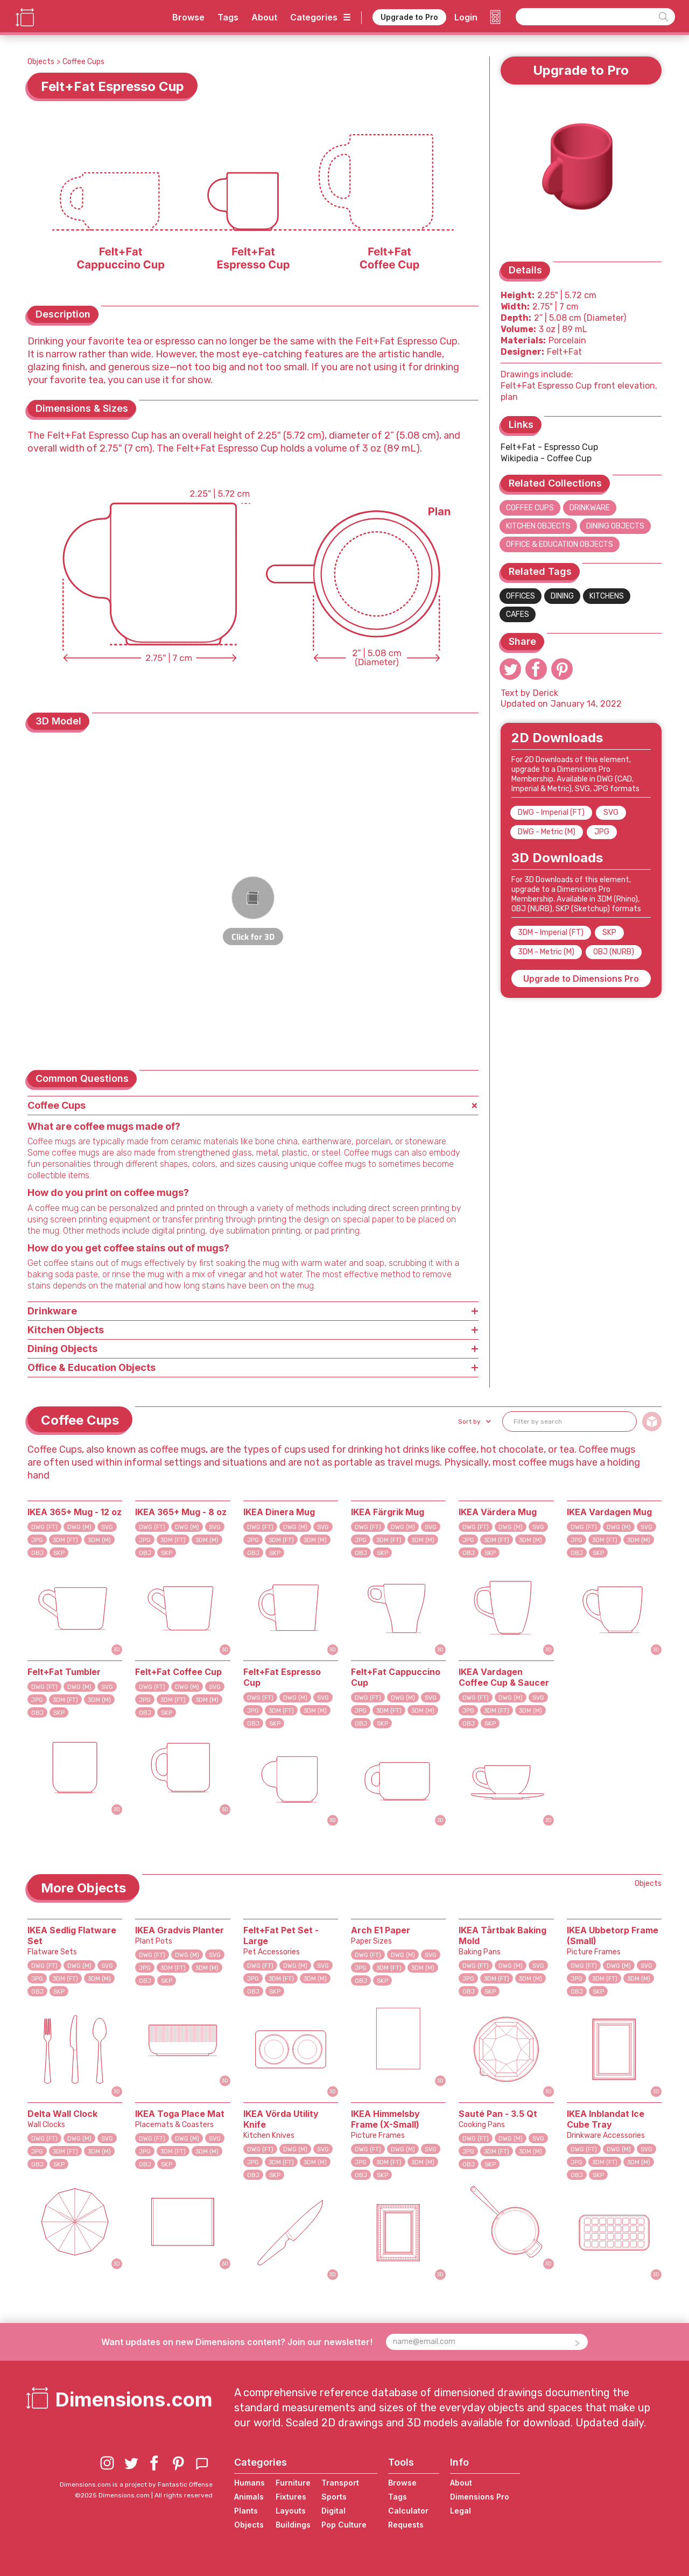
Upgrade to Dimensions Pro (581, 978)
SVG (610, 812)
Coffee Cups (83, 61)
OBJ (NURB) (613, 951)
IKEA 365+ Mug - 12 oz (74, 1512)
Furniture (293, 2482)
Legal (460, 2510)
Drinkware (590, 507)
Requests (406, 2524)
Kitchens (606, 596)
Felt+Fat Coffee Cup (178, 1671)
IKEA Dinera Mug (279, 1512)
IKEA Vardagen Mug (609, 1512)
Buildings (293, 2524)
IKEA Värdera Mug (498, 1512)
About (264, 17)
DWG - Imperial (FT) (551, 812)
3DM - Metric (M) (546, 951)
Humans (249, 2482)
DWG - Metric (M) (546, 831)
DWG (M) (79, 1527)
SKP (609, 932)
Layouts (291, 2510)
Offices (520, 596)
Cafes (517, 614)
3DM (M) (99, 1540)
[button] (473, 1421)
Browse (188, 17)
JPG (601, 831)
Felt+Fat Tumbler (64, 1671)
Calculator (408, 2510)
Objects (40, 61)
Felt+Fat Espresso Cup (282, 1677)
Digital (333, 2510)
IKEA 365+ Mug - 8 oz (181, 1512)
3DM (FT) (65, 1540)
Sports (334, 2496)
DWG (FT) (44, 1527)
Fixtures (291, 2496)
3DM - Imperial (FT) (550, 932)
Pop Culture (344, 2524)
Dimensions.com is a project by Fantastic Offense (136, 2484)
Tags (227, 17)
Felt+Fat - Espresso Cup (549, 447)
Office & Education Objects (559, 544)
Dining (562, 596)
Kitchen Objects (538, 526)
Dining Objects (615, 526)
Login (465, 17)
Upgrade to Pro (409, 17)
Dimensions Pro (479, 2496)
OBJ (37, 1553)
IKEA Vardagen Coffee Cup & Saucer (504, 1677)
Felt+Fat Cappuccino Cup (395, 1677)
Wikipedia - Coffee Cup (546, 458)
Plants (246, 2510)
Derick (545, 693)
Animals (249, 2496)
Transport (340, 2482)
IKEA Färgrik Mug (387, 1512)
